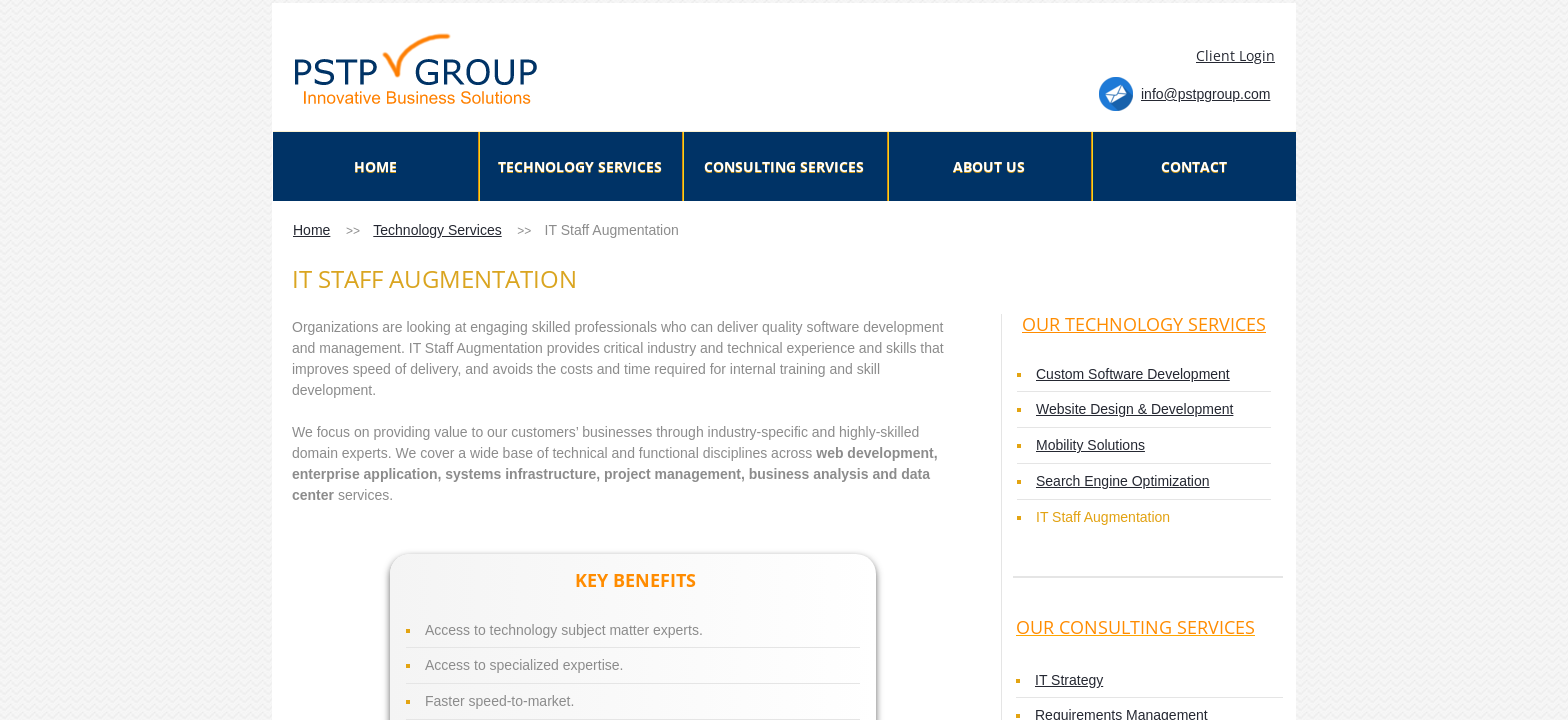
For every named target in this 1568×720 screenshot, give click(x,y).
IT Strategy (1069, 680)
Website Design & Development (1134, 409)
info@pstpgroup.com (1205, 94)
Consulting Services (784, 166)
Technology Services (437, 230)
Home (311, 230)
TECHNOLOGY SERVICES (580, 166)
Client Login (1235, 55)
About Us (989, 166)
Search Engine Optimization (1123, 481)
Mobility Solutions (1090, 445)
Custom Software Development (1133, 374)
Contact (1194, 166)
